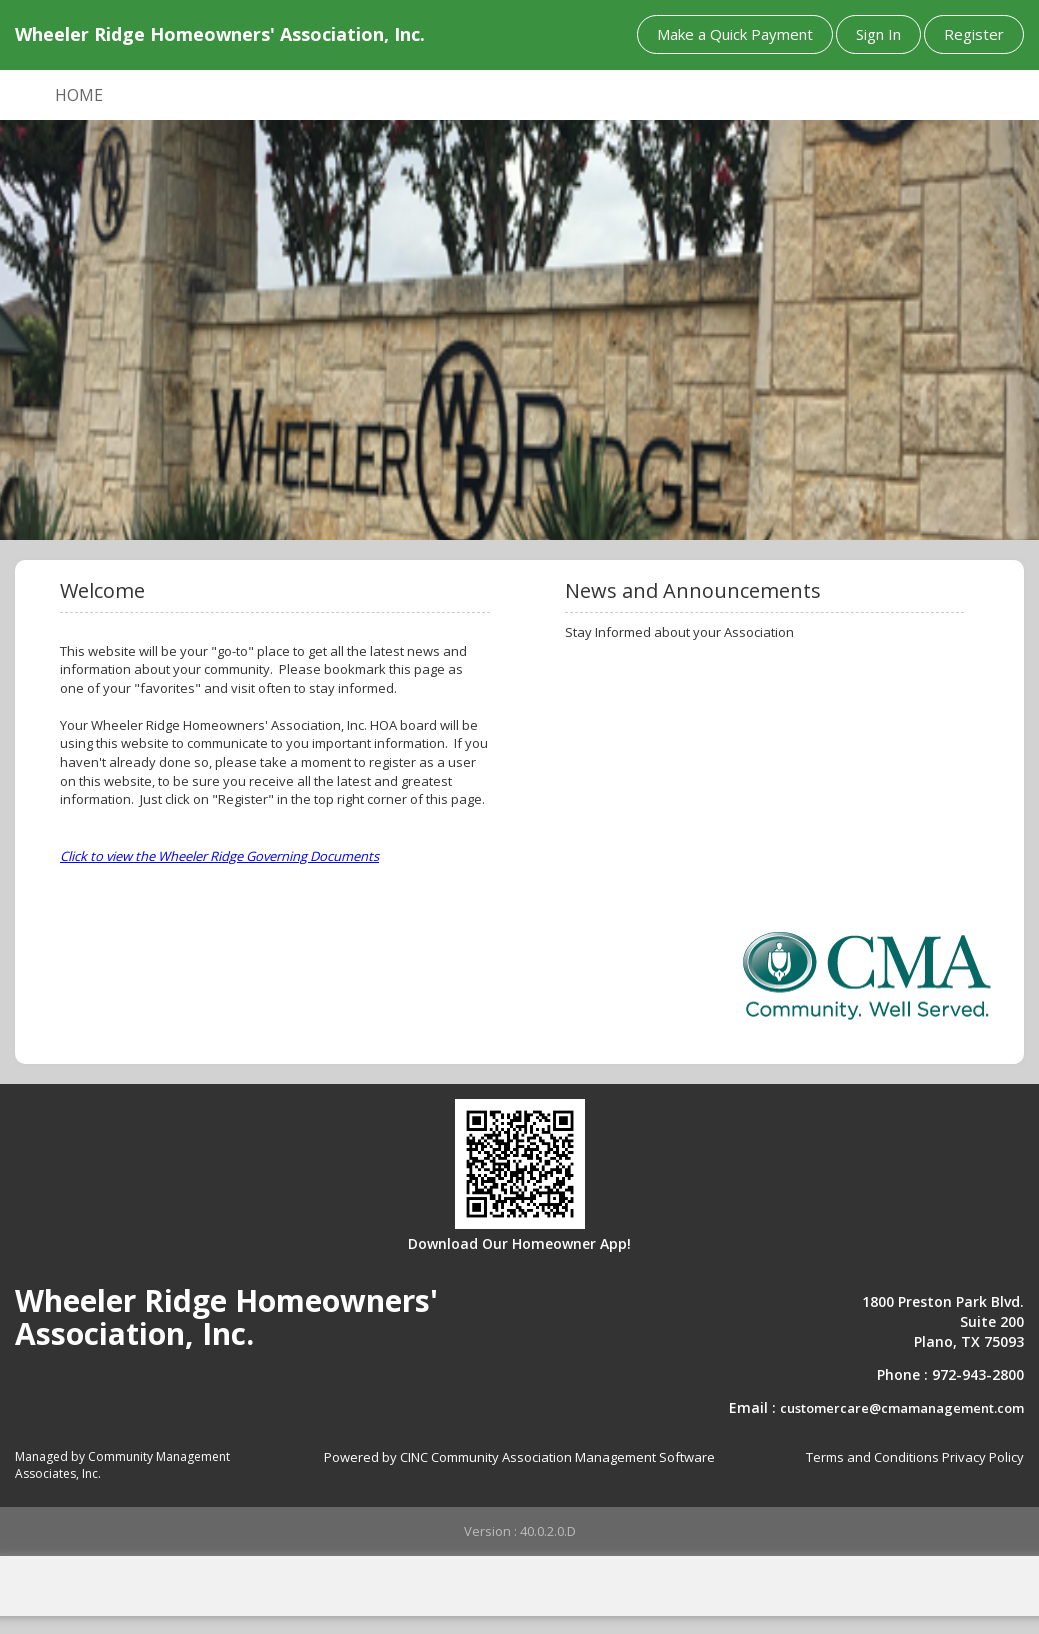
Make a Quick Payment (735, 34)
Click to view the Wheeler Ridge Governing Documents (219, 856)
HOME (79, 95)
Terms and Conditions (872, 1457)
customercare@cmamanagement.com (902, 1408)
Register (974, 34)
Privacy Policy (983, 1457)
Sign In (878, 34)
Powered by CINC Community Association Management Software (519, 1457)
